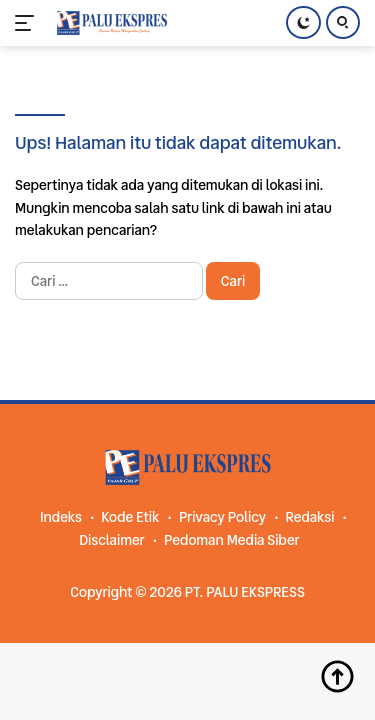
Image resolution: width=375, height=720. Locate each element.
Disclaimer (111, 540)
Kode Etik (130, 517)
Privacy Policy (222, 517)
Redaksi (309, 517)
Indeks (61, 517)
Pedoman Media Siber (232, 540)
